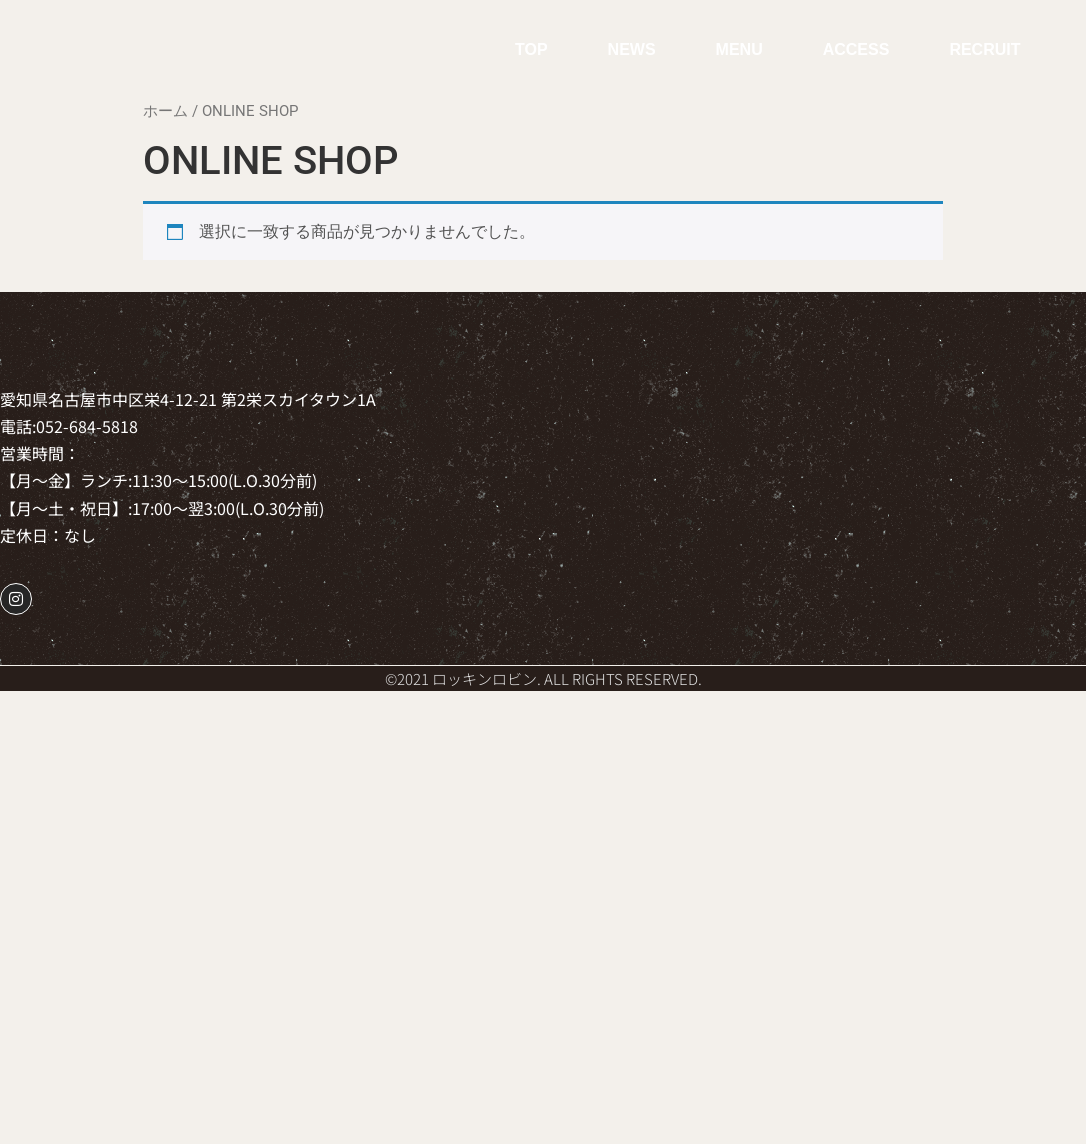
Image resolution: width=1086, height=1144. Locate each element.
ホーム (165, 111)
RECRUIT (984, 49)
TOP (531, 49)
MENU (739, 49)
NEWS (632, 49)
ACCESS (856, 49)
